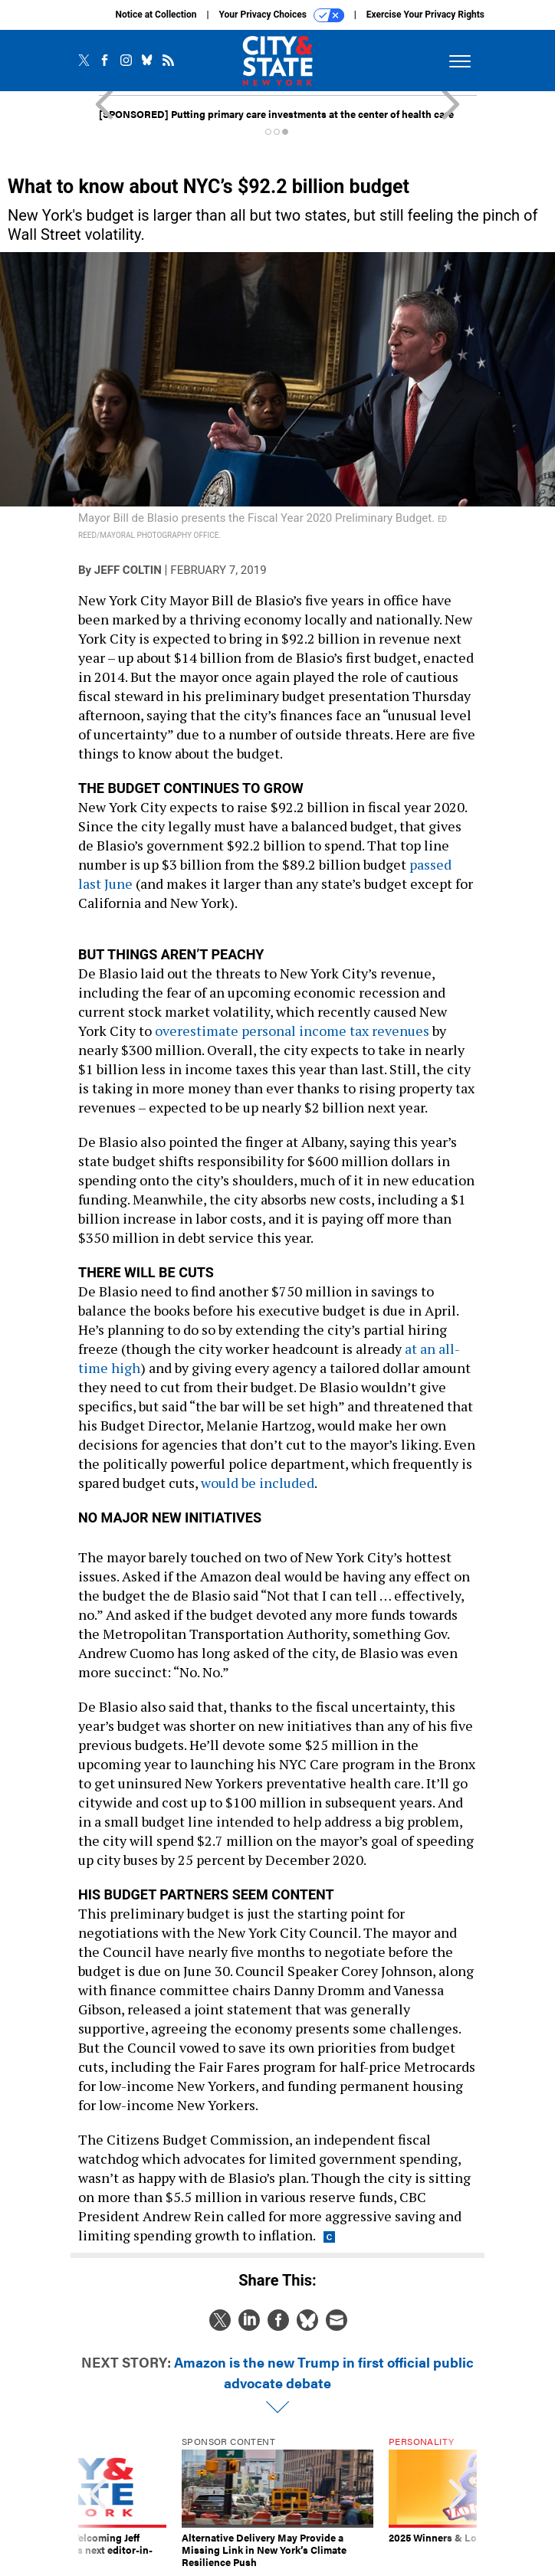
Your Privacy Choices (281, 15)
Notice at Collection (155, 14)
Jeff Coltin (128, 570)
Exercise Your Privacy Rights (425, 14)
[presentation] (97, 2502)
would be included (257, 1482)
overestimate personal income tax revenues (292, 1030)
